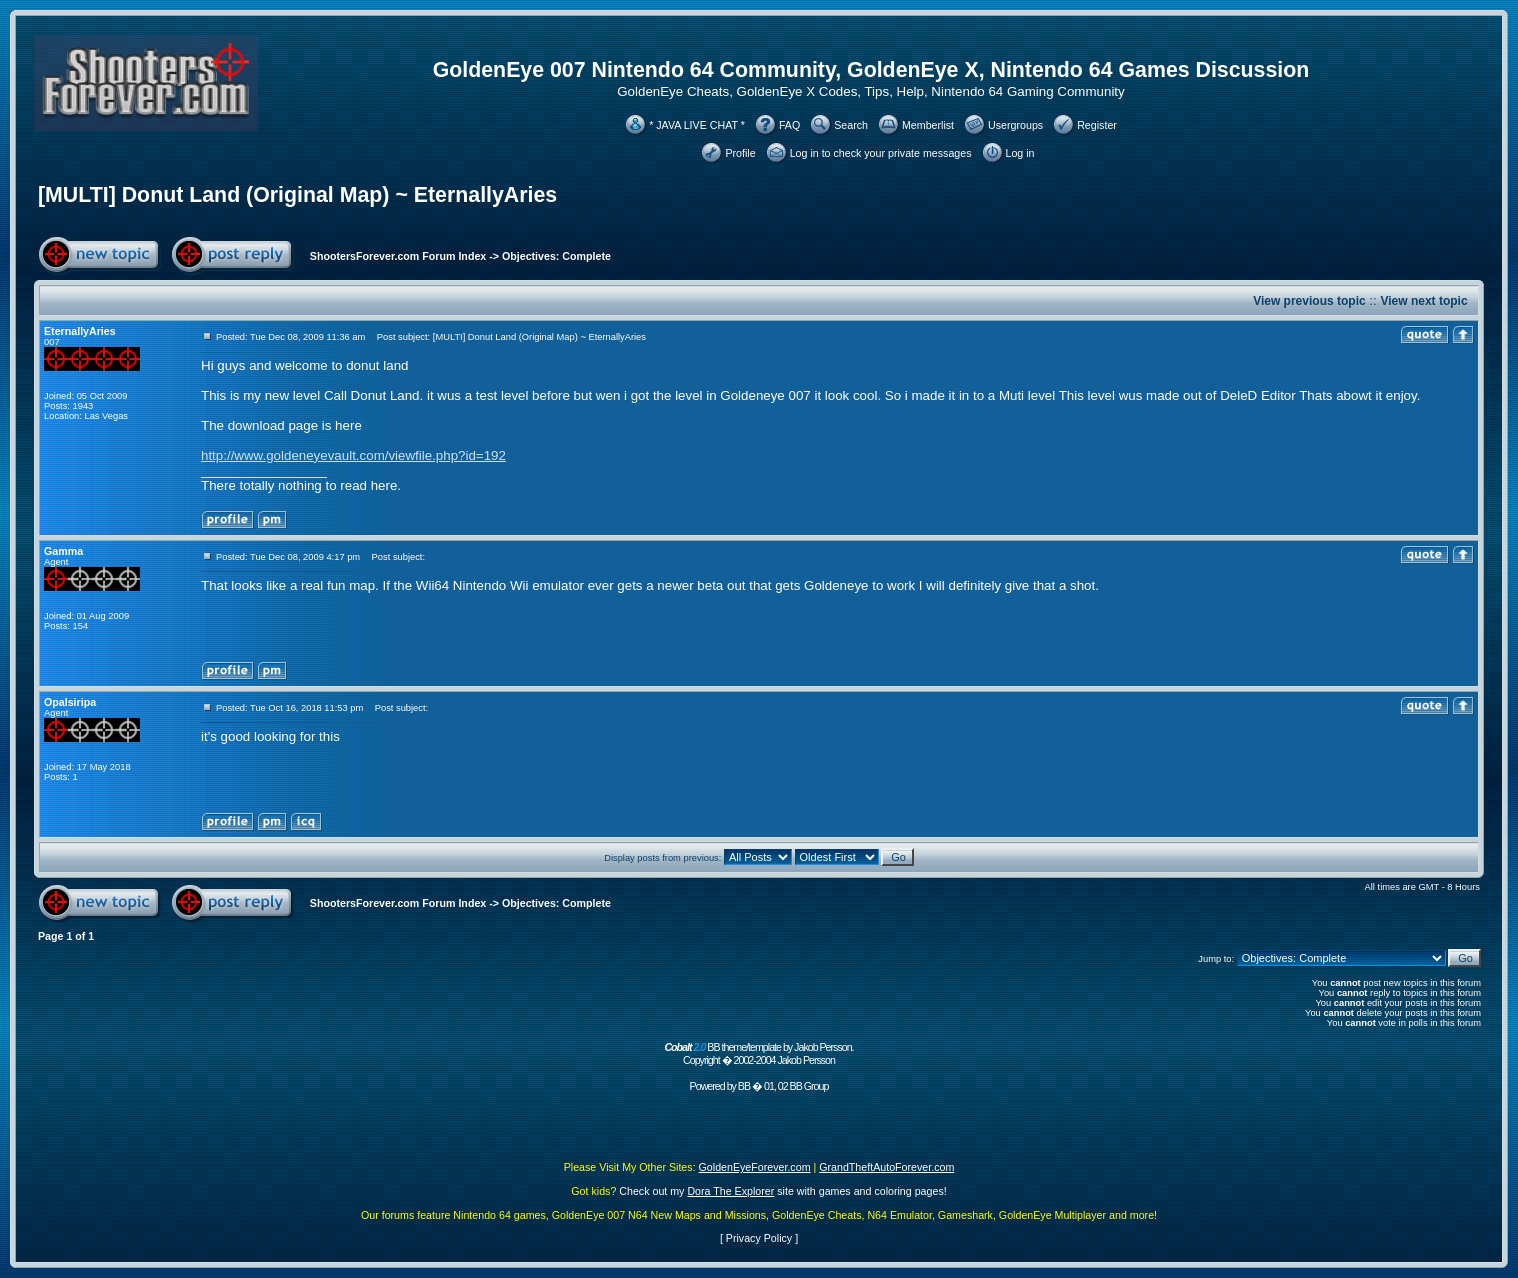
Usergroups (1015, 125)
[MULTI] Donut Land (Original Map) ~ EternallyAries (297, 195)
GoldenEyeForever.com (755, 1167)
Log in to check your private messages (881, 153)
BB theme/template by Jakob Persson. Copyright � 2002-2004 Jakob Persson (758, 1053)
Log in (1020, 153)
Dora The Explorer (730, 1191)
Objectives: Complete (556, 256)
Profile (740, 153)
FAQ (789, 125)
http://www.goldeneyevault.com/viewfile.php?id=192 (353, 455)
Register (1097, 125)
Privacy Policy (759, 1238)
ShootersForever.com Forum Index (398, 256)
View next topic (1423, 301)
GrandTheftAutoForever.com (886, 1167)
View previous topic (1309, 301)
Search (851, 125)
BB (744, 1086)
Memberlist (928, 125)
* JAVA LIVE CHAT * (697, 125)
